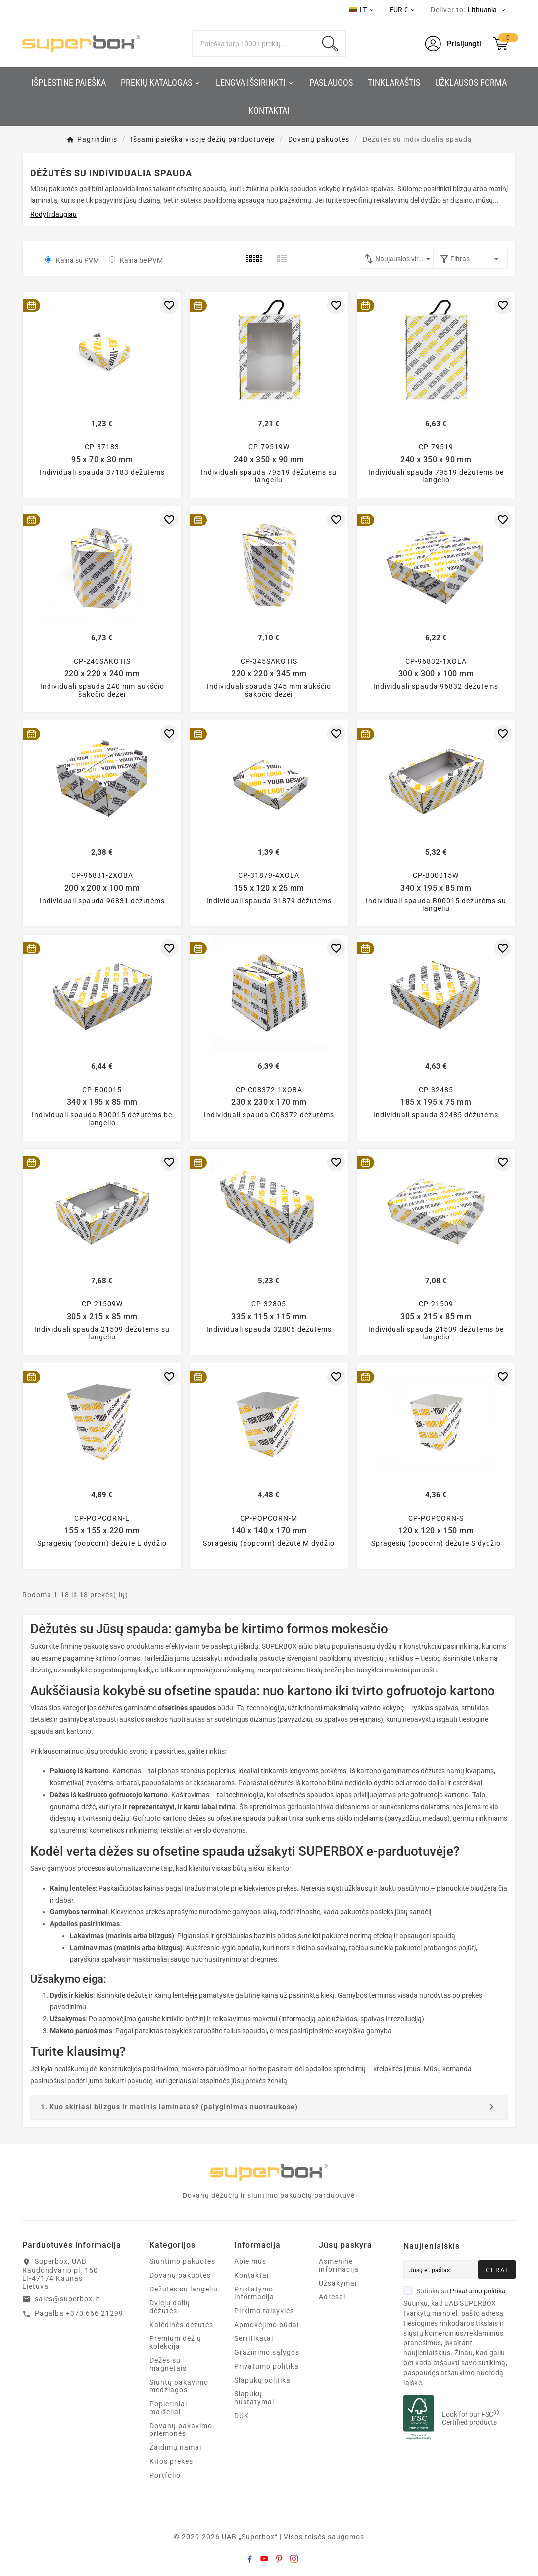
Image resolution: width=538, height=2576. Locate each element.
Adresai (332, 2297)
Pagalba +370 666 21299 (79, 2313)
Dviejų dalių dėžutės (169, 2307)
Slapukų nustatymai (254, 2398)
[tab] (269, 2107)
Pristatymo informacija (254, 2293)
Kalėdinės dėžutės (181, 2325)
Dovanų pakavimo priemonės (180, 2429)
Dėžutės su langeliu (183, 2289)
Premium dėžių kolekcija (175, 2342)
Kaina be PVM (141, 260)
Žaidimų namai (175, 2447)
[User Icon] (453, 43)
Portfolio (165, 2475)
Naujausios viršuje (404, 259)
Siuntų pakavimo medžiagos (178, 2386)
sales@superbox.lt (67, 2299)
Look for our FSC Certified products (470, 2418)
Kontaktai (251, 2275)
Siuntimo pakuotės (182, 2261)
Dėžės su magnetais (168, 2364)
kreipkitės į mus (396, 2069)
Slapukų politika (262, 2380)
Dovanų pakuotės (180, 2275)
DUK (241, 2416)
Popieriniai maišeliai (168, 2408)
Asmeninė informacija (339, 2265)
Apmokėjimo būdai (266, 2325)
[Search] (253, 43)
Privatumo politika (266, 2366)
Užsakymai (338, 2283)
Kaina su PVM (77, 260)
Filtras (470, 259)
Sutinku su (454, 2291)
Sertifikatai (253, 2338)
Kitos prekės (171, 2461)
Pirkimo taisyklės (264, 2311)
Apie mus (250, 2261)
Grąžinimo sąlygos (266, 2352)
